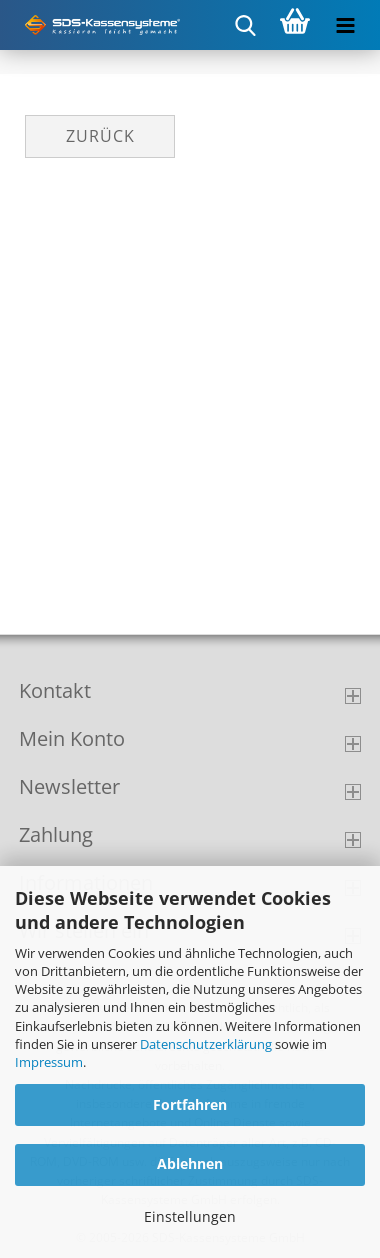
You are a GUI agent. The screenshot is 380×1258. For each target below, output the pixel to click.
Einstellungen (190, 1216)
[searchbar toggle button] (245, 25)
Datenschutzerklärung (206, 1044)
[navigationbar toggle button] (345, 25)
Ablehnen (190, 1163)
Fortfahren (190, 1104)
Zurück (100, 136)
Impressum (49, 1062)
